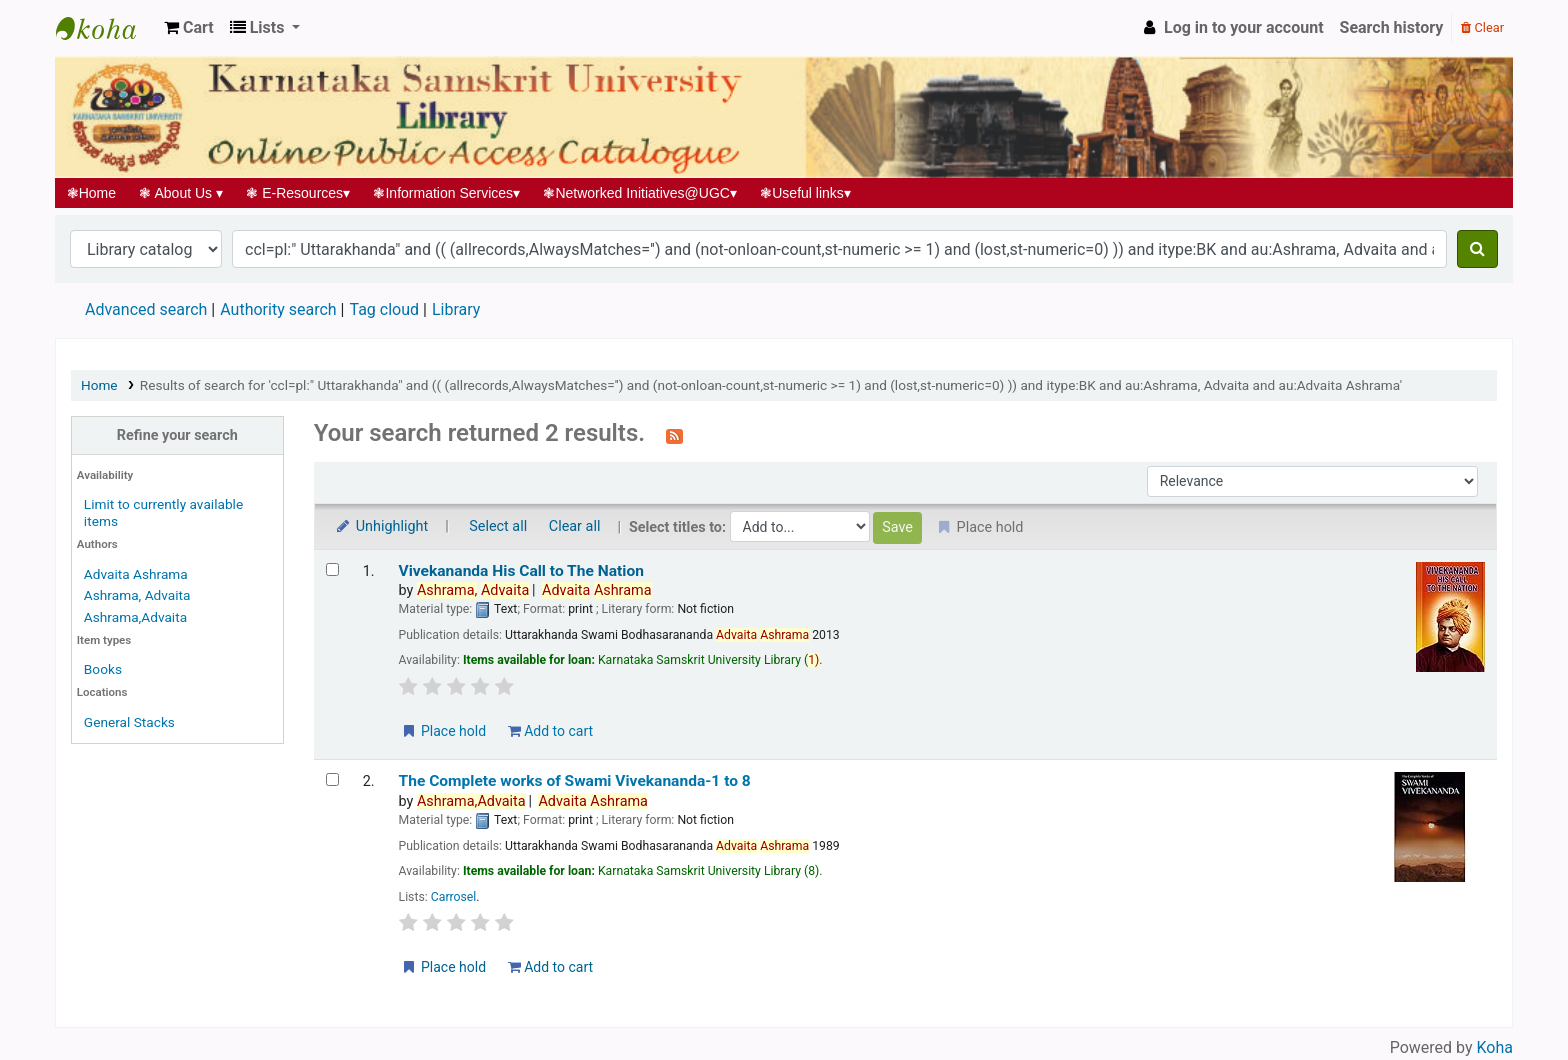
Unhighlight (381, 526)
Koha (1495, 1047)
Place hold (443, 731)
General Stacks (129, 722)
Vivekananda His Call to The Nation (521, 571)
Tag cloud (384, 309)
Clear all (575, 526)
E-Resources (298, 193)
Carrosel (454, 897)
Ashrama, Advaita (137, 595)
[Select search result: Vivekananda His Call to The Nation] (332, 569)
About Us (181, 193)
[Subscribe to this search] (674, 435)
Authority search (278, 309)
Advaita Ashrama (136, 574)
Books (103, 669)
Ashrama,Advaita (135, 617)
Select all (498, 526)
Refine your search (177, 435)
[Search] (1477, 249)
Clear (1482, 27)
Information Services (447, 193)
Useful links (806, 193)
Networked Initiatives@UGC (640, 193)
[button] (189, 28)
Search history (1392, 27)
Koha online (106, 28)
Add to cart (550, 731)
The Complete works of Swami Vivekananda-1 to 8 (575, 781)
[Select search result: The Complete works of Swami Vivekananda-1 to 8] (332, 779)
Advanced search (146, 309)
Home (91, 193)
